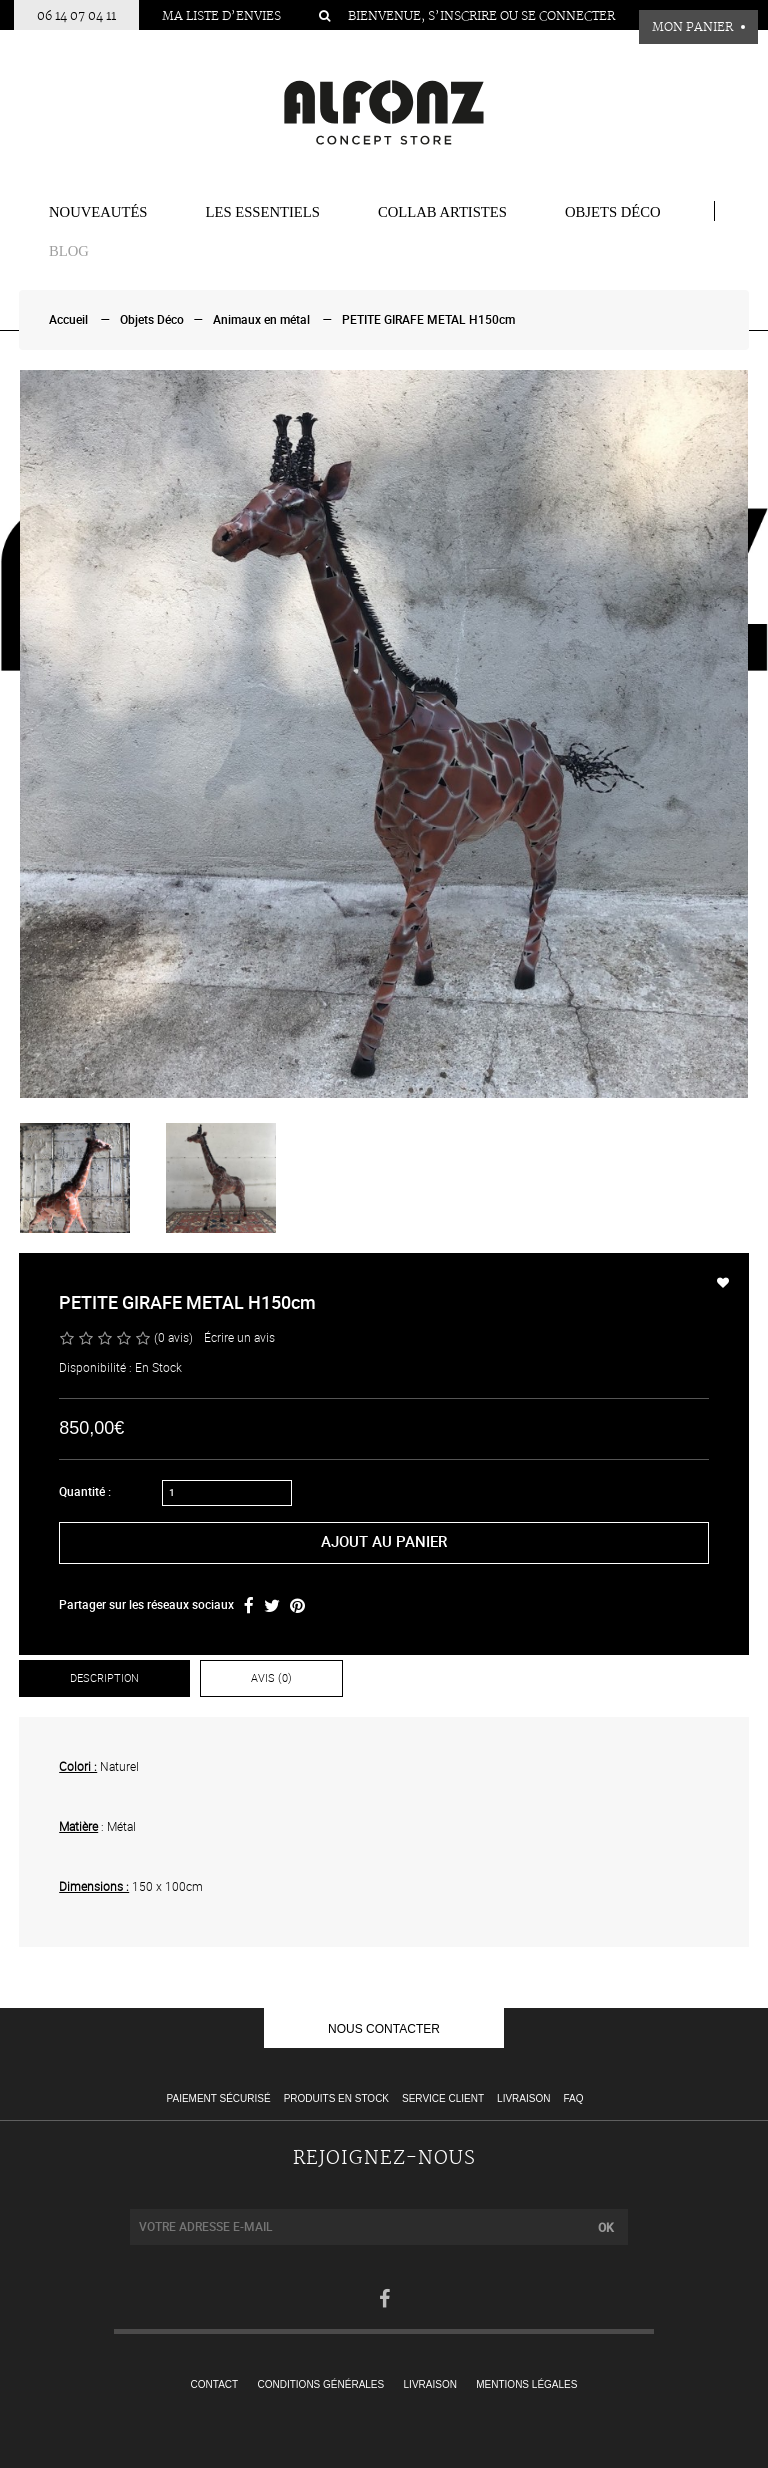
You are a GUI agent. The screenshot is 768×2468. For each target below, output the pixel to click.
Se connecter (568, 16)
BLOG (69, 251)
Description (104, 1678)
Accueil (68, 320)
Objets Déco (613, 212)
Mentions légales (526, 2384)
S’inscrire (462, 16)
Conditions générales (321, 2384)
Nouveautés (98, 212)
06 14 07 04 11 (76, 16)
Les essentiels (263, 212)
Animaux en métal (261, 320)
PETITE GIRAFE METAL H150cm (428, 320)
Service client (443, 2098)
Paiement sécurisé (219, 2098)
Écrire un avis (239, 1338)
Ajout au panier (384, 1542)
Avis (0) (271, 1678)
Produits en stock (336, 2098)
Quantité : (85, 1492)
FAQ (573, 2098)
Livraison (523, 2098)
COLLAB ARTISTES (442, 212)
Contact (215, 2384)
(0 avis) (173, 1338)
